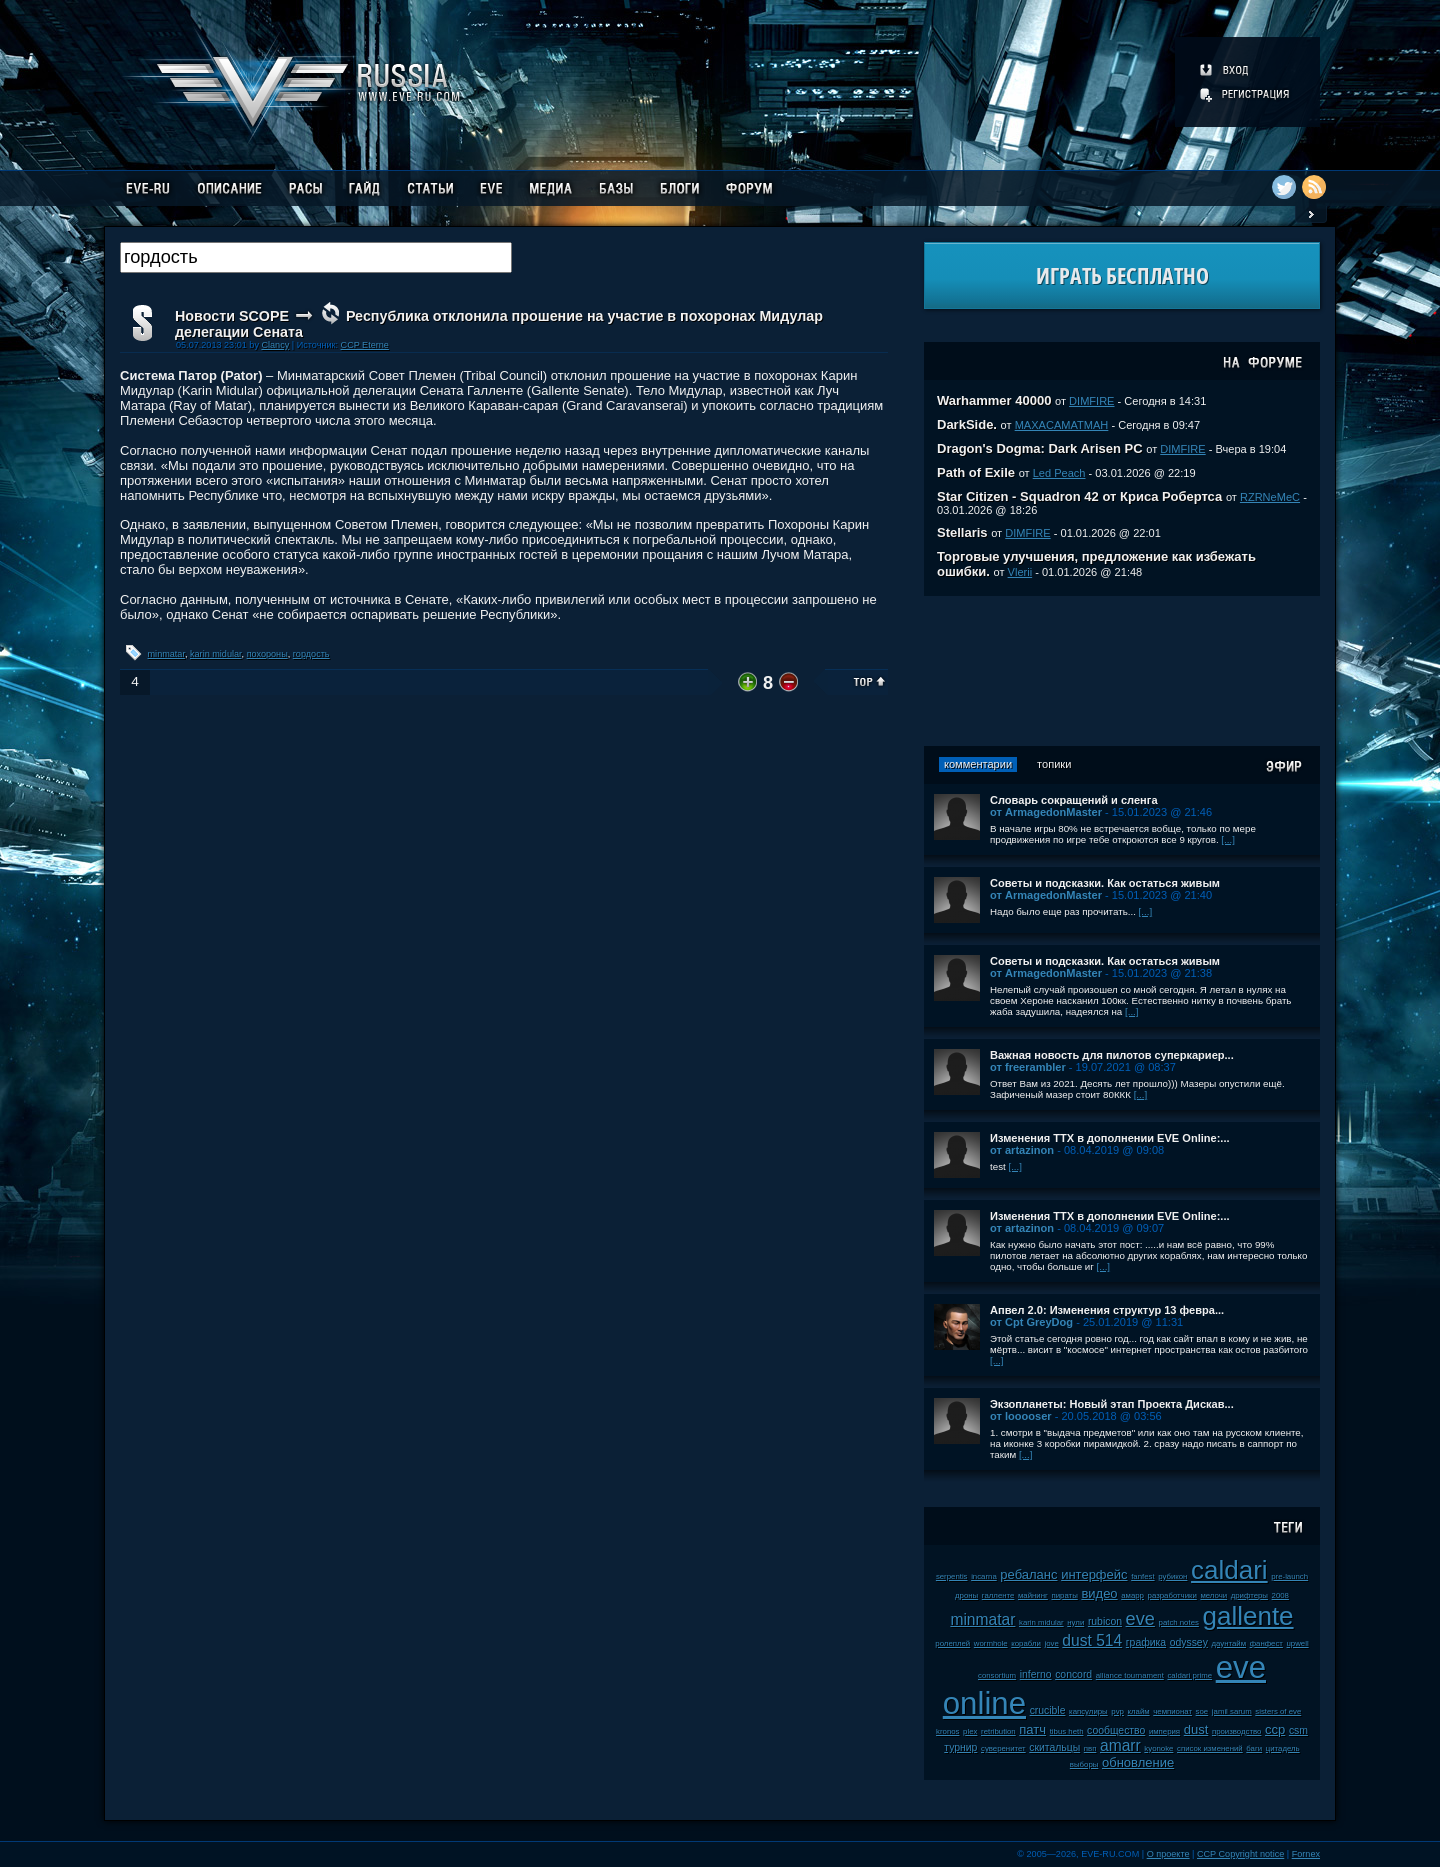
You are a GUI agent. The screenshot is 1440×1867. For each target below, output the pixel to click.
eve (1140, 1619)
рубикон (1172, 1576)
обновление (1138, 1762)
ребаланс (1028, 1574)
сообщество (1116, 1730)
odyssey (1189, 1642)
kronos (947, 1731)
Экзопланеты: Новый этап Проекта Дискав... (1112, 1404)
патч (1032, 1729)
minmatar (166, 654)
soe (1202, 1711)
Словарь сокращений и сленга (1074, 800)
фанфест (1266, 1643)
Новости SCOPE (232, 316)
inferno (1036, 1674)
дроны (966, 1595)
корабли (1026, 1643)
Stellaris (962, 532)
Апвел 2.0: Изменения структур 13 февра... (1107, 1310)
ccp (1275, 1729)
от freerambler (1028, 1067)
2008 (1280, 1595)
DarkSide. (967, 424)
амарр (1132, 1595)
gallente (1248, 1616)
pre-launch (1289, 1576)
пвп (1090, 1748)
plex (970, 1731)
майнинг (1033, 1595)
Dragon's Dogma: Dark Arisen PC (1040, 448)
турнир (960, 1747)
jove (1051, 1643)
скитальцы (1054, 1747)
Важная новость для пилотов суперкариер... (1112, 1055)
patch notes (1179, 1622)
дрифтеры (1249, 1595)
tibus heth (1067, 1731)
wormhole (991, 1643)
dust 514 (1092, 1640)
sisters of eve (1278, 1711)
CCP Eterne (365, 345)
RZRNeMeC (1270, 497)
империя (1164, 1731)
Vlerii (1020, 572)
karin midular (216, 654)
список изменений (1210, 1748)
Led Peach (1059, 473)
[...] (1228, 839)
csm (1298, 1730)
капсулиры (1088, 1711)
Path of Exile (976, 472)
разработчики (1172, 1595)
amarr (1120, 1745)
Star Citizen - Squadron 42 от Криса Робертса (1079, 496)
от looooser (1021, 1416)
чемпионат (1172, 1711)
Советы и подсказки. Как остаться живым (1105, 883)
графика (1146, 1642)
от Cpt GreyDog (1031, 1322)
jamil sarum (1232, 1711)
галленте (998, 1595)
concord (1073, 1674)
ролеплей (952, 1643)
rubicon (1105, 1621)
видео (1099, 1593)
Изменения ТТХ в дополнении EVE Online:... (1110, 1138)
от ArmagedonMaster (1046, 812)
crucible (1048, 1710)
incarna (984, 1576)
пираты (1065, 1595)
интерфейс (1094, 1574)
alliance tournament (1130, 1675)
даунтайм (1228, 1643)
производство (1236, 1731)
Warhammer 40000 (994, 400)
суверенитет (1003, 1748)
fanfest (1142, 1576)
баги (1254, 1748)
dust (1196, 1729)
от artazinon (1022, 1150)
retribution (998, 1731)
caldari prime (1189, 1675)
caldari (1229, 1570)
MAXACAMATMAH (1062, 425)
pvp (1117, 1711)
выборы (1084, 1764)
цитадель (1283, 1748)
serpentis (952, 1576)
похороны (267, 654)
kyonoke (1158, 1748)
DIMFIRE (1091, 401)
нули (1075, 1622)
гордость (311, 654)
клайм (1139, 1711)
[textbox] (316, 257)
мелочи (1213, 1595)
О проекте (1168, 1854)
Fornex (1306, 1854)
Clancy (275, 345)
